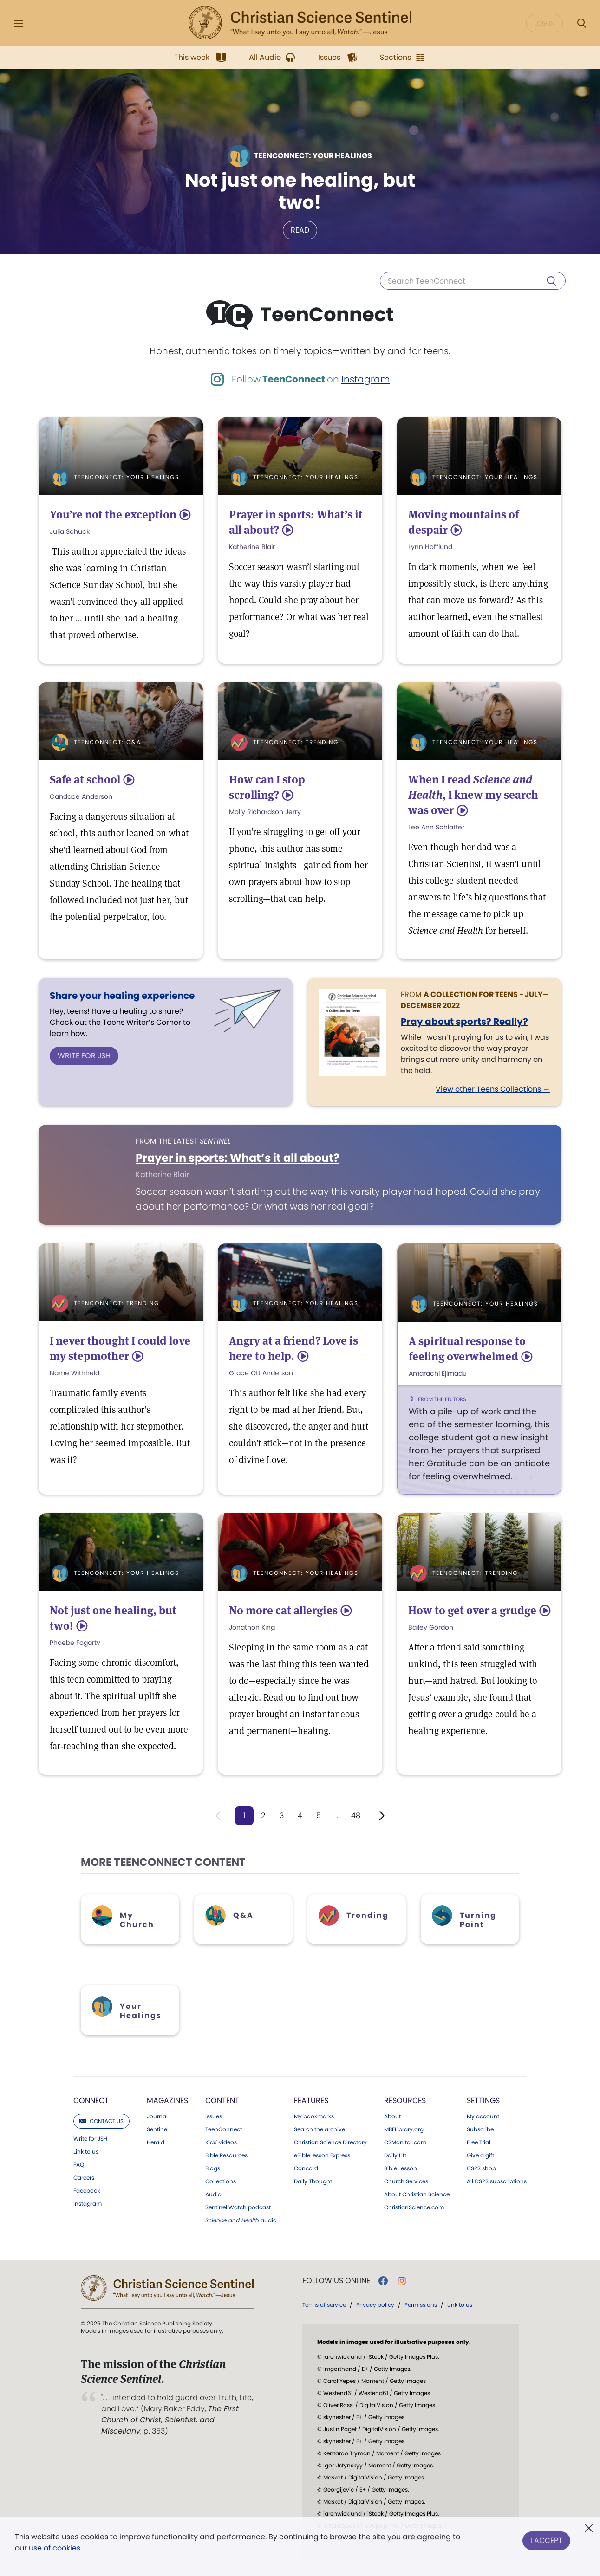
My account (483, 2116)
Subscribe (480, 2129)
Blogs (212, 2168)
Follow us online (336, 2281)
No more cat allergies (283, 1610)
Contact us (101, 2121)
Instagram (365, 379)
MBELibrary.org (404, 2129)
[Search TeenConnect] (473, 281)
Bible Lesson (400, 2168)
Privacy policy (375, 2305)
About (392, 2116)
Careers (83, 2178)
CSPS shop (481, 2168)
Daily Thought (313, 2181)
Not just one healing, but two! (300, 191)
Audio (213, 2194)
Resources (405, 2100)
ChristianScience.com (414, 2207)
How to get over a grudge (472, 1610)
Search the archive (319, 2129)
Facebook (86, 2191)
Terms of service (324, 2305)
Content (222, 2100)
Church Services (406, 2181)
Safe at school (85, 779)
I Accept (546, 2540)
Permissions (420, 2305)
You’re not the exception (113, 514)
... (337, 1815)
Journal (157, 2116)
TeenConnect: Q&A (107, 742)
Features (311, 2100)
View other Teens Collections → (493, 1089)
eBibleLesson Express (322, 2155)
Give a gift (480, 2155)
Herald (155, 2142)
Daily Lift (395, 2155)
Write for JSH (84, 1055)
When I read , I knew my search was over (473, 794)
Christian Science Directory (330, 2142)
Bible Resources (226, 2155)
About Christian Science (417, 2194)
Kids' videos (221, 2142)
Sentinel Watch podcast (238, 2207)
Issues (213, 2116)
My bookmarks (314, 2116)
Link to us (85, 2152)
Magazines (167, 2100)
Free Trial (478, 2142)
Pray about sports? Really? (464, 1021)
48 (355, 1815)
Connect (91, 2100)
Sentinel (158, 2129)
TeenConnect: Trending (296, 742)
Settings (483, 2100)
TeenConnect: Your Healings (126, 477)
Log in (544, 23)
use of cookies (54, 2548)
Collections (220, 2181)
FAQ (78, 2165)
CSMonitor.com (405, 2142)
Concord (306, 2168)
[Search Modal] (581, 23)
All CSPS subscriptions (497, 2181)
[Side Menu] (18, 23)
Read (300, 230)
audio (241, 2220)
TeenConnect (223, 2129)
